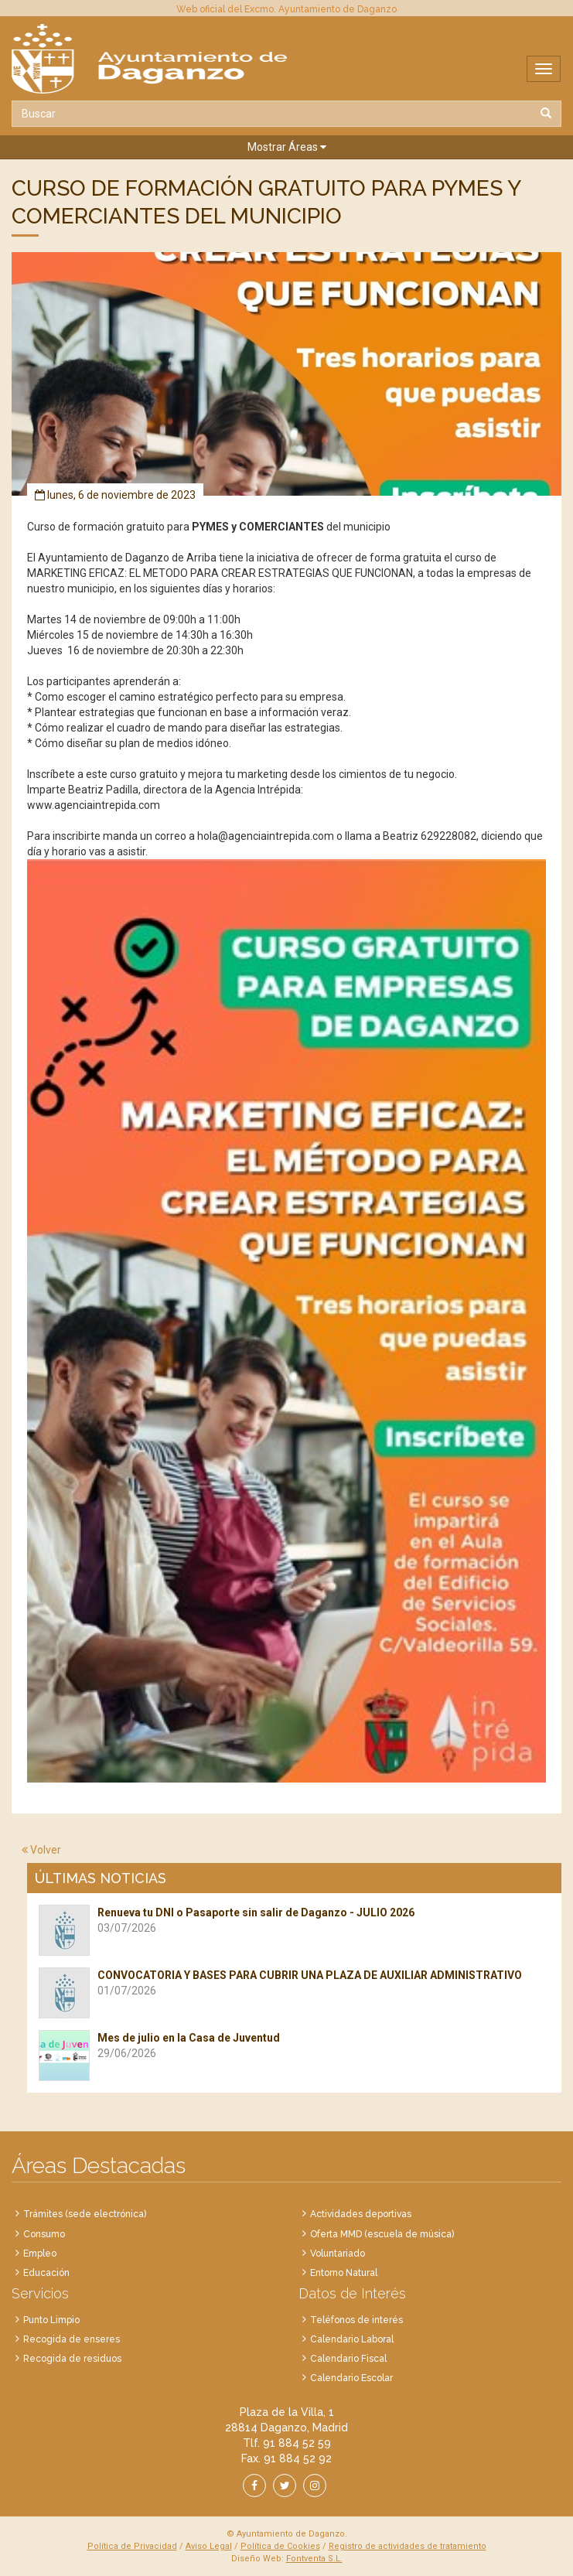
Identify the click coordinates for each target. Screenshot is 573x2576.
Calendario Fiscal (348, 2358)
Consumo (44, 2234)
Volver (41, 1850)
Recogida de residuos (72, 2358)
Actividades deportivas (360, 2214)
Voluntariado (337, 2253)
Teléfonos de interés (356, 2320)
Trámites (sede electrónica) (84, 2214)
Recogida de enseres (71, 2339)
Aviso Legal (209, 2546)
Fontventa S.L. (314, 2559)
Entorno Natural (343, 2272)
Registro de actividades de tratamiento (407, 2546)
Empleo (39, 2253)
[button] (286, 147)
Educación (46, 2272)
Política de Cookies (280, 2546)
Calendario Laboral (352, 2339)
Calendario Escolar (351, 2378)
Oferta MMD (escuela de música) (382, 2234)
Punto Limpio (51, 2320)
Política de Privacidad (132, 2546)
